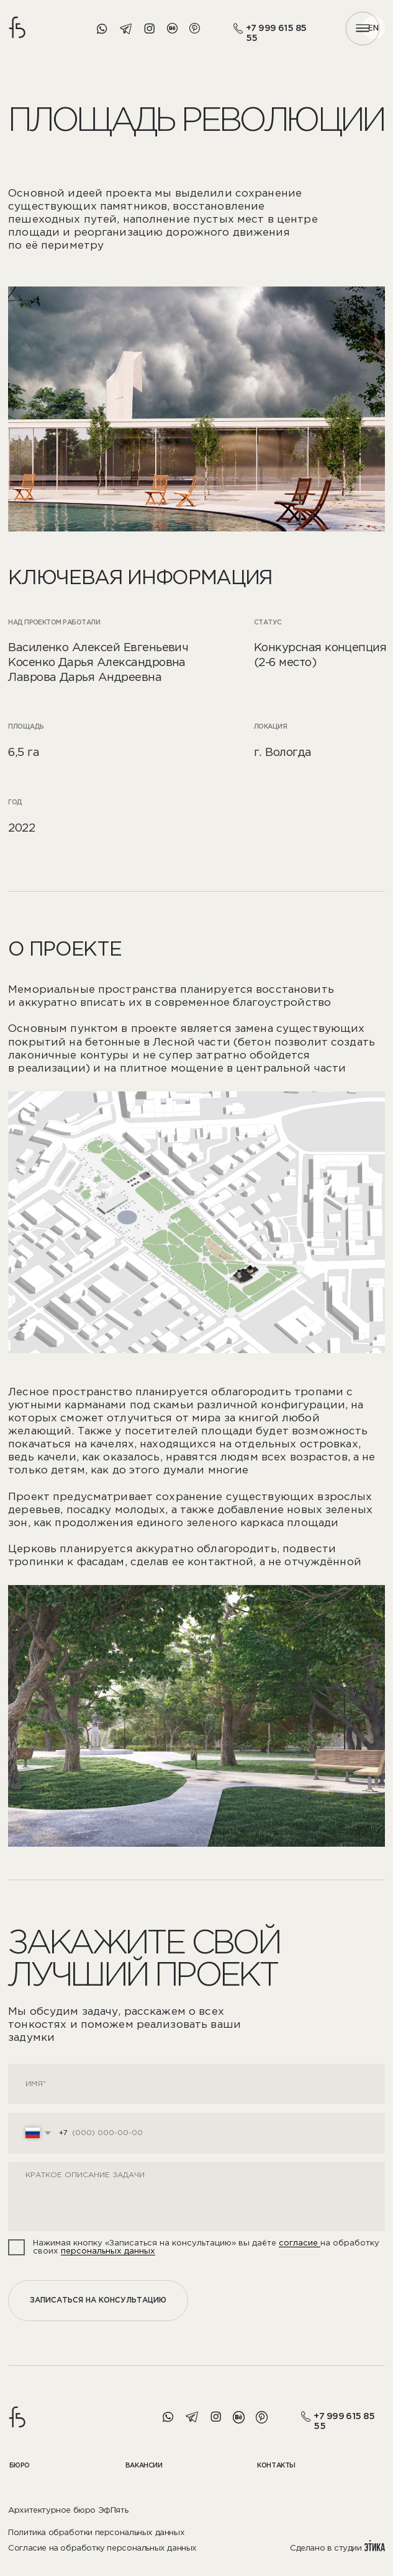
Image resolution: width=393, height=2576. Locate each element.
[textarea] (196, 2196)
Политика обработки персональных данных (96, 2532)
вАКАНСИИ (144, 2466)
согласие (299, 2243)
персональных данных (108, 2251)
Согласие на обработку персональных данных (102, 2548)
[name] (196, 2084)
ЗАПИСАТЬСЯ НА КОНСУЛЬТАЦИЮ (98, 2300)
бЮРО (19, 2466)
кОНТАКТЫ (276, 2466)
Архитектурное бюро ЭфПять (68, 2510)
